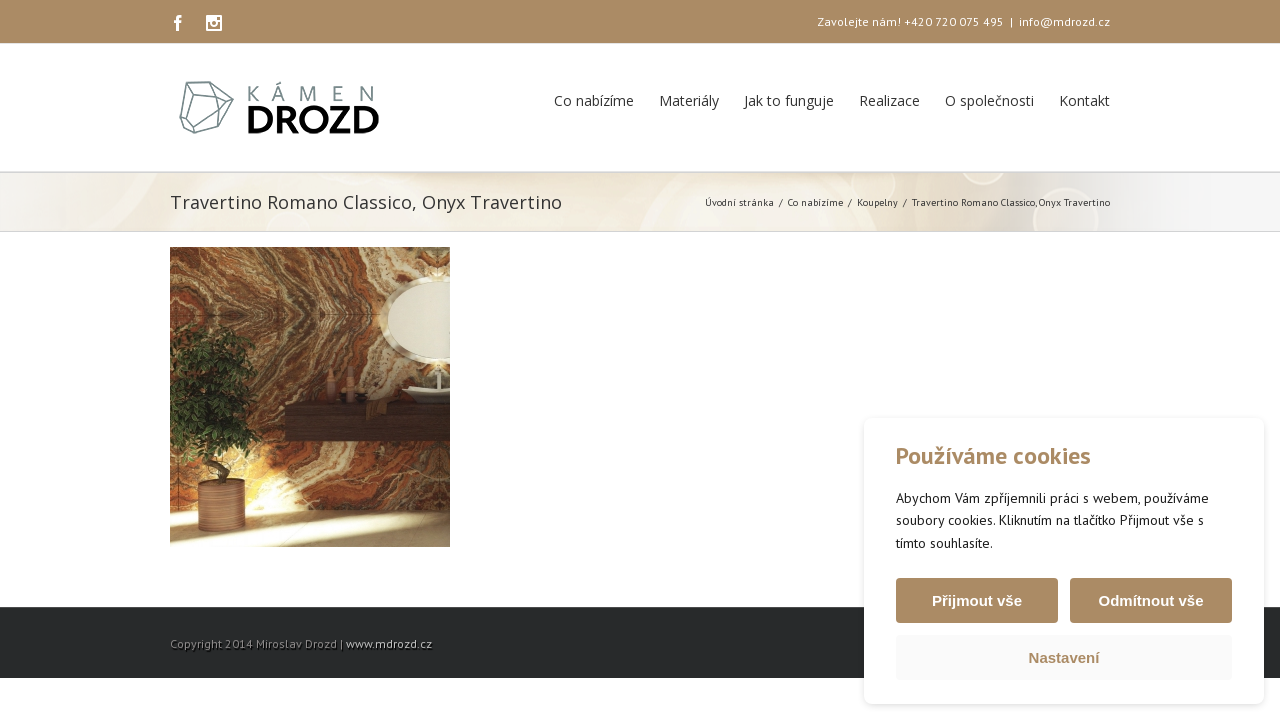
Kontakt (1084, 100)
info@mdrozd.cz (1064, 21)
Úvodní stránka (739, 202)
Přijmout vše (977, 600)
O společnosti (989, 100)
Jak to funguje (789, 100)
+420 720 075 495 (954, 21)
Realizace (889, 100)
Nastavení (1064, 657)
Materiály (689, 100)
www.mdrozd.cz (389, 643)
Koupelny (877, 202)
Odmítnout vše (1150, 600)
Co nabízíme (594, 100)
